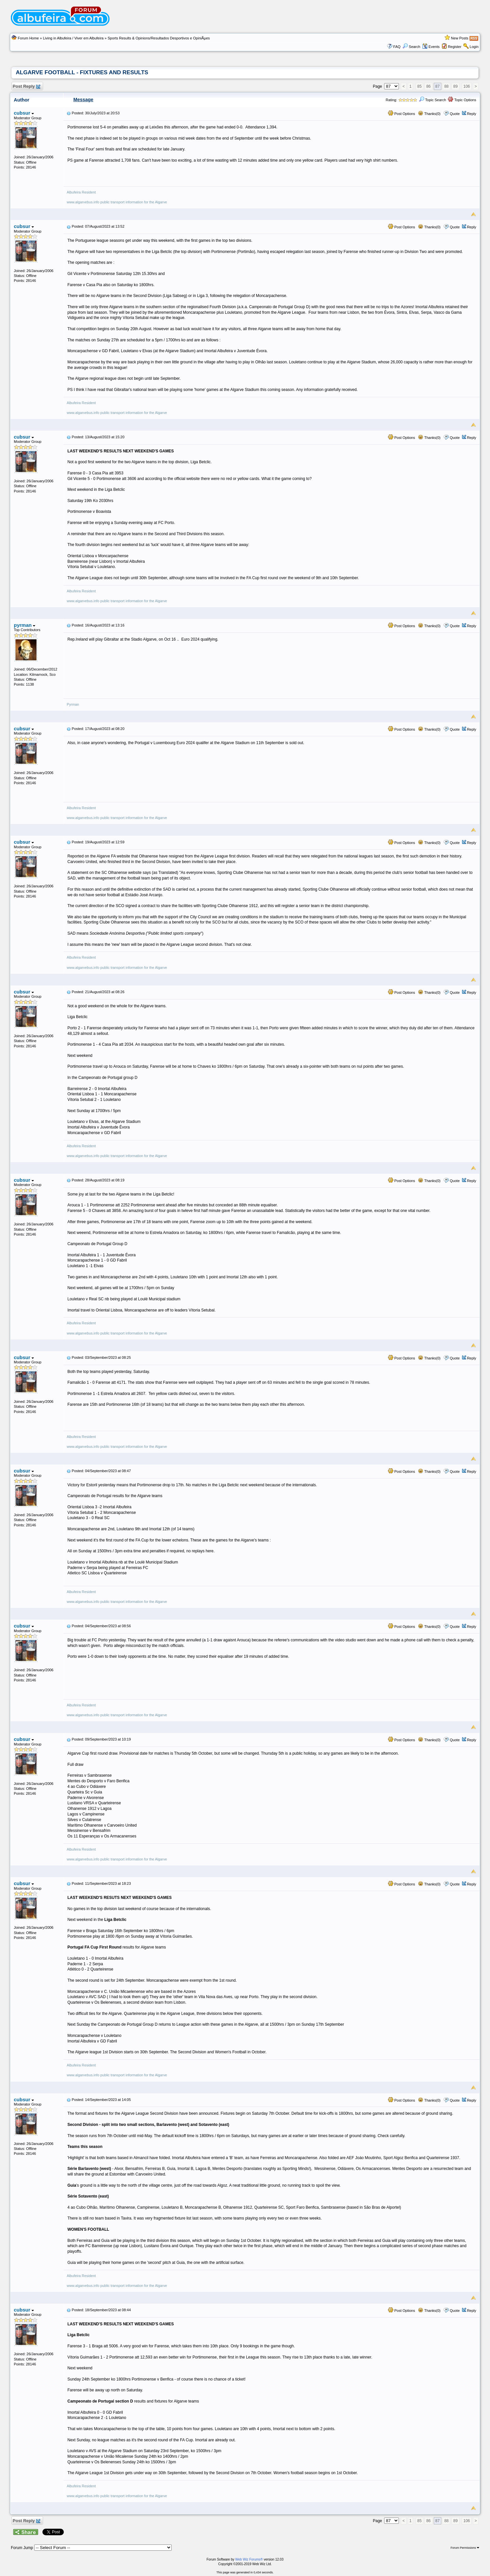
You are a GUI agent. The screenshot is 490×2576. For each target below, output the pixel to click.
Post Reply (26, 86)
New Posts (459, 38)
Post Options (401, 114)
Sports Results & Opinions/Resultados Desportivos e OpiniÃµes (159, 38)
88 (446, 86)
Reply (471, 114)
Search (411, 47)
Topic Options (462, 100)
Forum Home (28, 38)
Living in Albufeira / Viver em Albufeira (73, 38)
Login (474, 47)
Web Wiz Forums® (249, 2559)
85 (419, 86)
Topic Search (432, 100)
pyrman (24, 625)
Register (454, 47)
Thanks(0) (429, 114)
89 (455, 86)
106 (466, 86)
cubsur (24, 113)
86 (428, 86)
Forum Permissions (465, 2547)
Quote (455, 114)
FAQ (397, 47)
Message (83, 99)
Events (431, 47)
